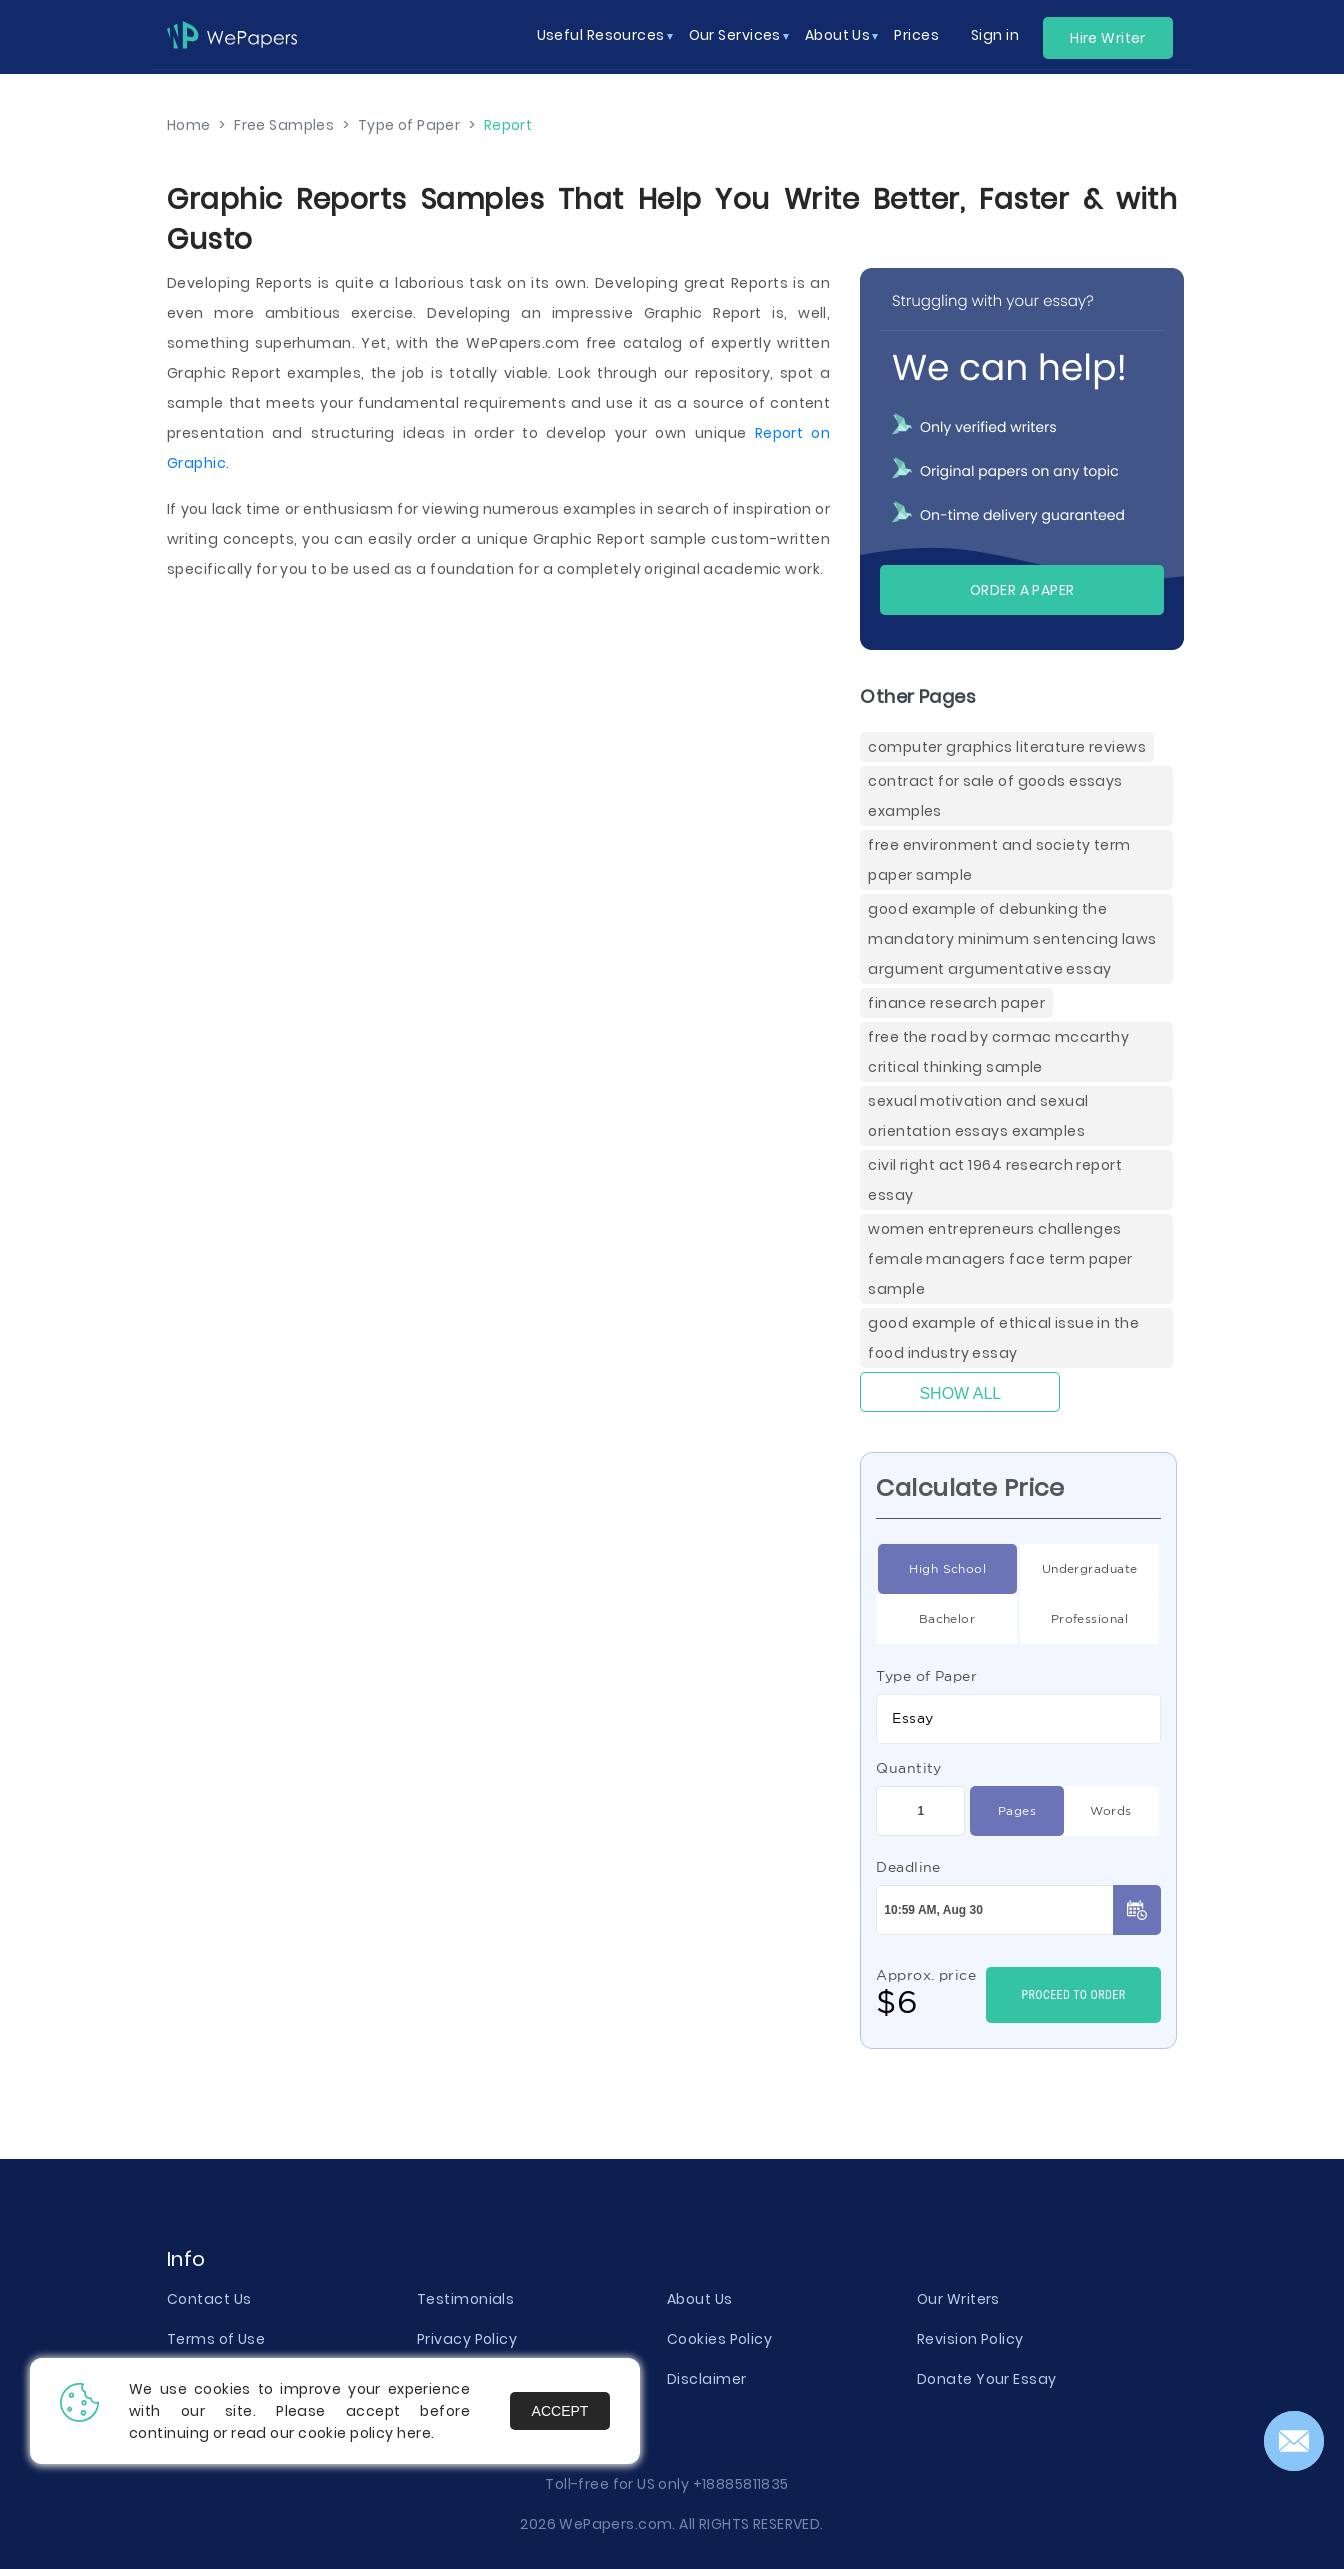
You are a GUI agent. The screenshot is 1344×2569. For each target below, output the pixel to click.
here (414, 2433)
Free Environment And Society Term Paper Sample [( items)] (999, 860)
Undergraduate (1090, 1569)
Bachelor (947, 1619)
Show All (960, 1393)
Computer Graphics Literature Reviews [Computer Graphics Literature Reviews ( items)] (1007, 747)
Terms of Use (216, 2339)
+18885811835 (741, 2484)
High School (947, 1569)
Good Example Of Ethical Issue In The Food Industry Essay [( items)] (1003, 1338)
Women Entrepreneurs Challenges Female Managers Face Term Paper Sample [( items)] (1000, 1259)
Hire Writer (1108, 38)
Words (1110, 1811)
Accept (560, 2411)
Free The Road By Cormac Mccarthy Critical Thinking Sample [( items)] (998, 1052)
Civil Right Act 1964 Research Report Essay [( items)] (995, 1180)
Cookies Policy (719, 2339)
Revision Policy (970, 2339)
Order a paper (1022, 590)
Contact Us (209, 2299)
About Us (700, 2299)
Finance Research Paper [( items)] (956, 1003)
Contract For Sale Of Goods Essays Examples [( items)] (995, 796)
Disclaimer (706, 2379)
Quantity (909, 1768)
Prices (916, 35)
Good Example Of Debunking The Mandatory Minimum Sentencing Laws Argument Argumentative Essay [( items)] (1012, 939)
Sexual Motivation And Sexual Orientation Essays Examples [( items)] (978, 1116)
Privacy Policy (467, 2339)
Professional (1089, 1619)
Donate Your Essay (986, 2379)
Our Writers (958, 2299)
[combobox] (1018, 1719)
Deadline (908, 1867)
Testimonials (465, 2299)
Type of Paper (926, 1676)
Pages (1017, 1811)
